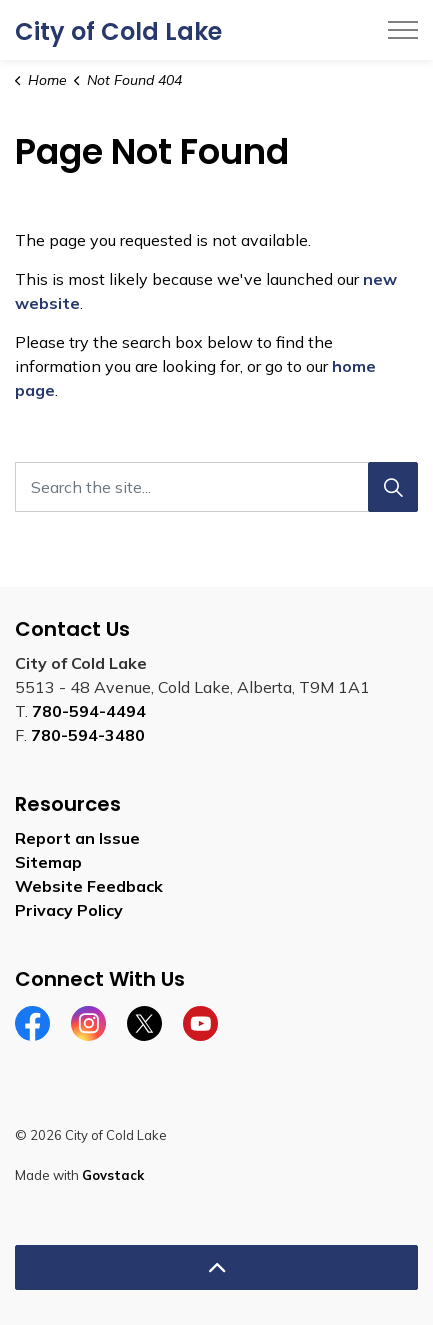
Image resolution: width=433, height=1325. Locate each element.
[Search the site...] (216, 487)
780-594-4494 (89, 711)
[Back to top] (216, 1267)
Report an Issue (77, 838)
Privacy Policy (69, 910)
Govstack (113, 1175)
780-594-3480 (88, 735)
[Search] (393, 487)
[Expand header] (403, 30)
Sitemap (48, 862)
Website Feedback (89, 886)
